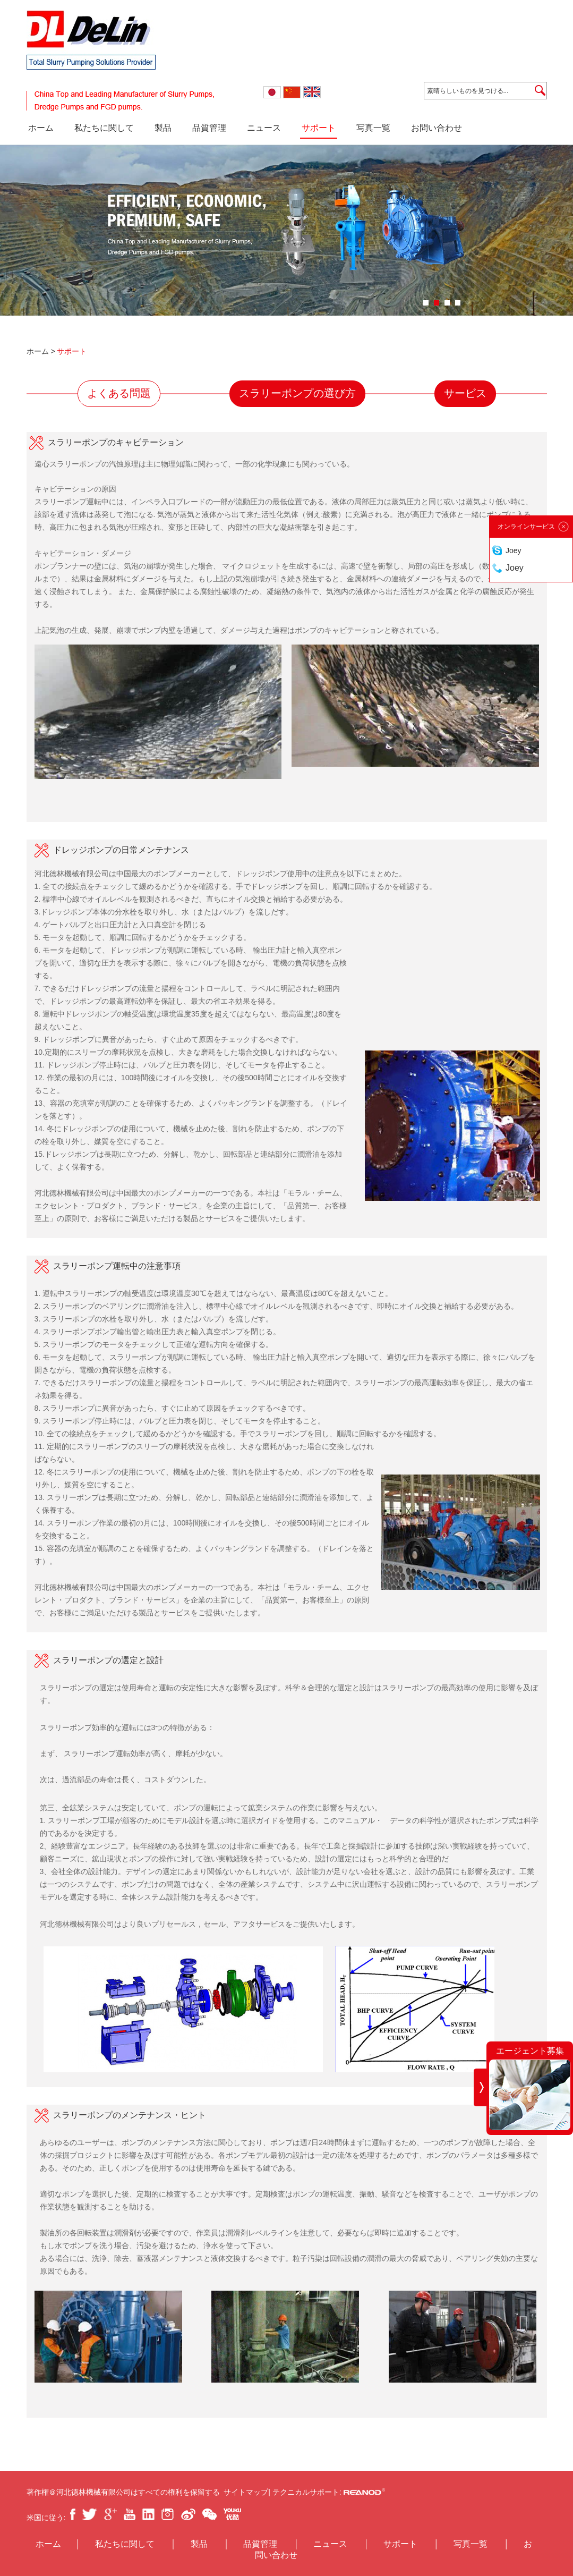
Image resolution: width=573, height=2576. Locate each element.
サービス (465, 393)
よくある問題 (119, 393)
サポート (319, 128)
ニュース (264, 128)
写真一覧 (373, 128)
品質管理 (209, 128)
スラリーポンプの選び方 (297, 393)
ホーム (41, 128)
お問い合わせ (436, 128)
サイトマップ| (248, 2492)
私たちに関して (104, 128)
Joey (513, 550)
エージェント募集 (530, 2050)
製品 (163, 128)
